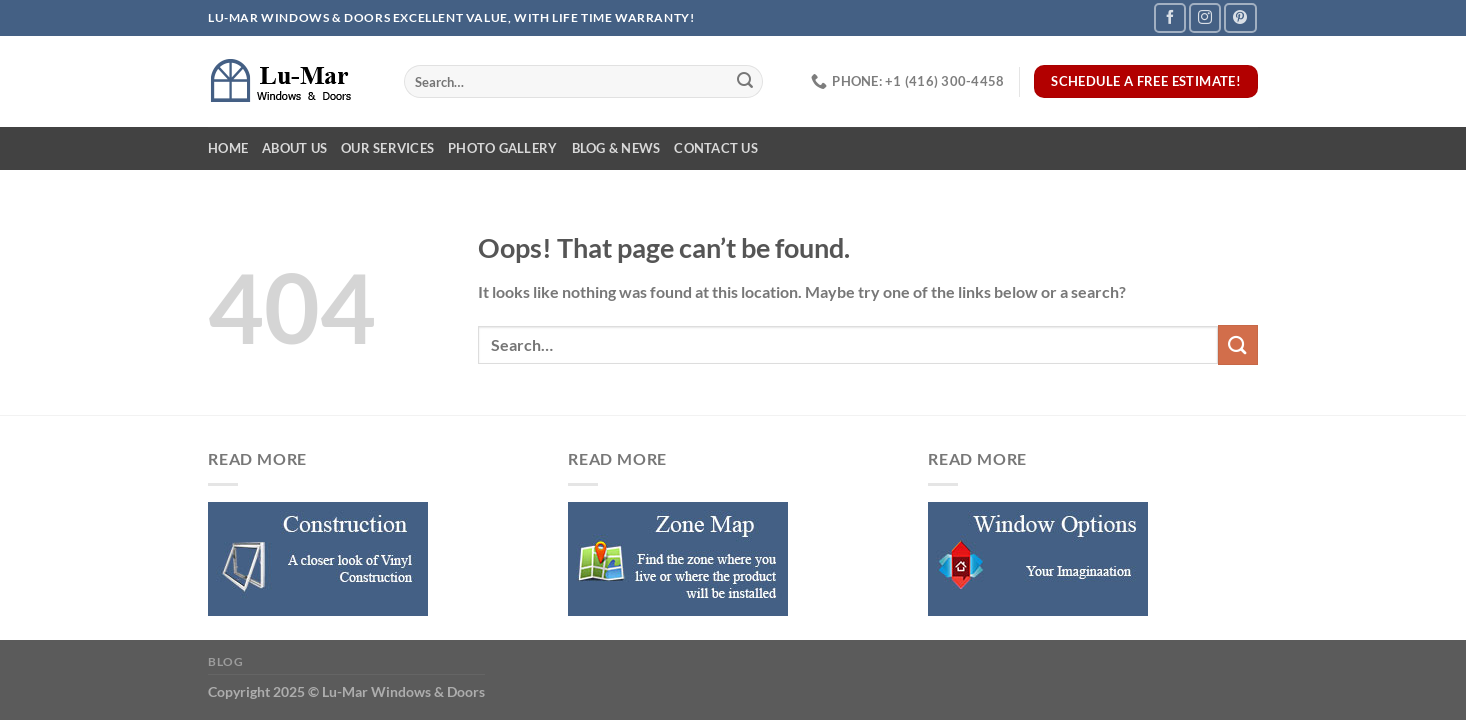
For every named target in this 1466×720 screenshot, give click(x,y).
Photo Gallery (502, 148)
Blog (225, 661)
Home (228, 148)
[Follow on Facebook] (1170, 17)
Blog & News (616, 148)
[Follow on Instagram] (1205, 17)
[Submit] (745, 82)
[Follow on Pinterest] (1240, 17)
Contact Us (716, 148)
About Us (294, 148)
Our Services (387, 148)
